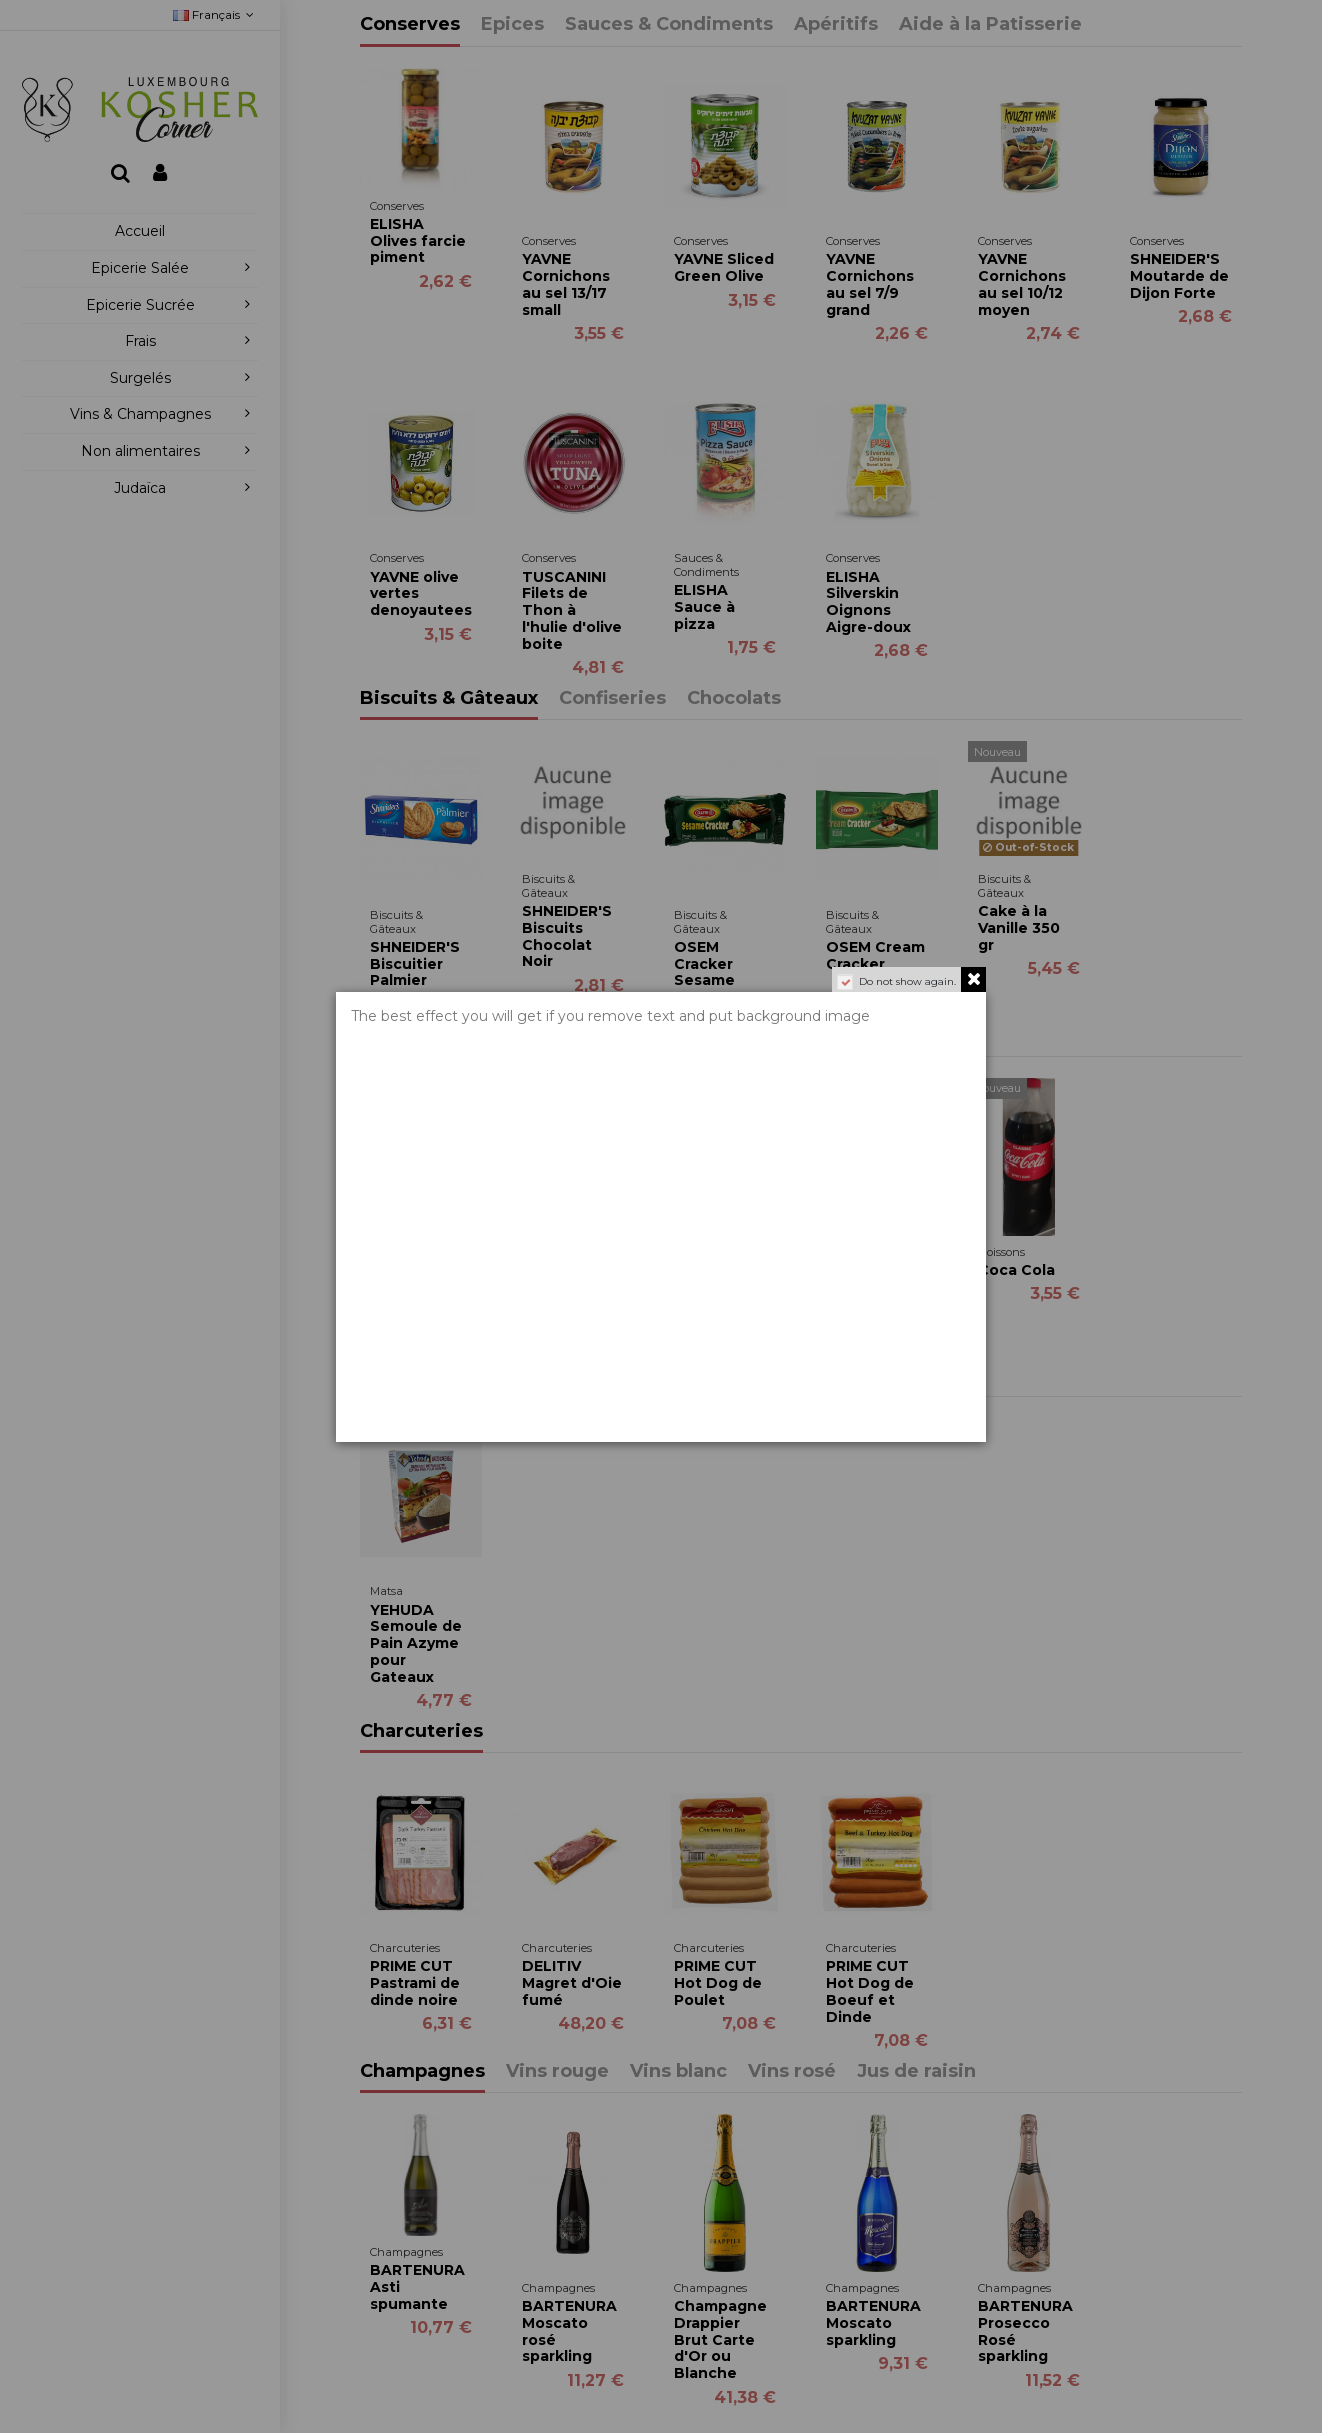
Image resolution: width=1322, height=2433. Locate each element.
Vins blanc (678, 2072)
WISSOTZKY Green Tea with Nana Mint (416, 1259)
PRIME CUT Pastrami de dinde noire (415, 1983)
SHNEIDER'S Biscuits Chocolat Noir (567, 936)
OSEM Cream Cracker (875, 955)
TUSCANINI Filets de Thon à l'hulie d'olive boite (572, 610)
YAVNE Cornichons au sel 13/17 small (566, 284)
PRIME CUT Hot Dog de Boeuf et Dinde (870, 1991)
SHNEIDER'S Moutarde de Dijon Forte (1179, 276)
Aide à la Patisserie (990, 25)
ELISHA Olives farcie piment (418, 241)
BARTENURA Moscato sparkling (873, 2323)
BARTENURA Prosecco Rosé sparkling (1025, 2331)
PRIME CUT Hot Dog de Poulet (718, 1983)
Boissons (403, 1035)
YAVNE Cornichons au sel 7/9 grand (870, 284)
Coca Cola (1016, 1270)
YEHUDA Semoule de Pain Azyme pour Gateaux (416, 1643)
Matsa (388, 1375)
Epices (512, 25)
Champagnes (422, 2072)
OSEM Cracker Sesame (704, 964)
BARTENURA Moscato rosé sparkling (569, 2331)
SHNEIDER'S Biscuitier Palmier (415, 964)
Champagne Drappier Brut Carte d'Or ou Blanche (720, 2339)
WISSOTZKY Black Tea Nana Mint (872, 1287)
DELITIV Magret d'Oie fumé (572, 1983)
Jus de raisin (916, 2072)
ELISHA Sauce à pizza (704, 607)
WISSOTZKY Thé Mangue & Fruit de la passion (722, 1295)
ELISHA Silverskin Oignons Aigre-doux (868, 602)
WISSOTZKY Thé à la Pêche (568, 1287)
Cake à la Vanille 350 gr (1019, 928)
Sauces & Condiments (669, 25)
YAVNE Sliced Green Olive (724, 267)
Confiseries (612, 699)
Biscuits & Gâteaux (449, 699)
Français (215, 14)
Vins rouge (557, 2072)
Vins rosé (792, 2072)
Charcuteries (421, 1732)
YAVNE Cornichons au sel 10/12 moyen (1022, 284)
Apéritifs (836, 25)
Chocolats (734, 699)
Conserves (410, 25)
